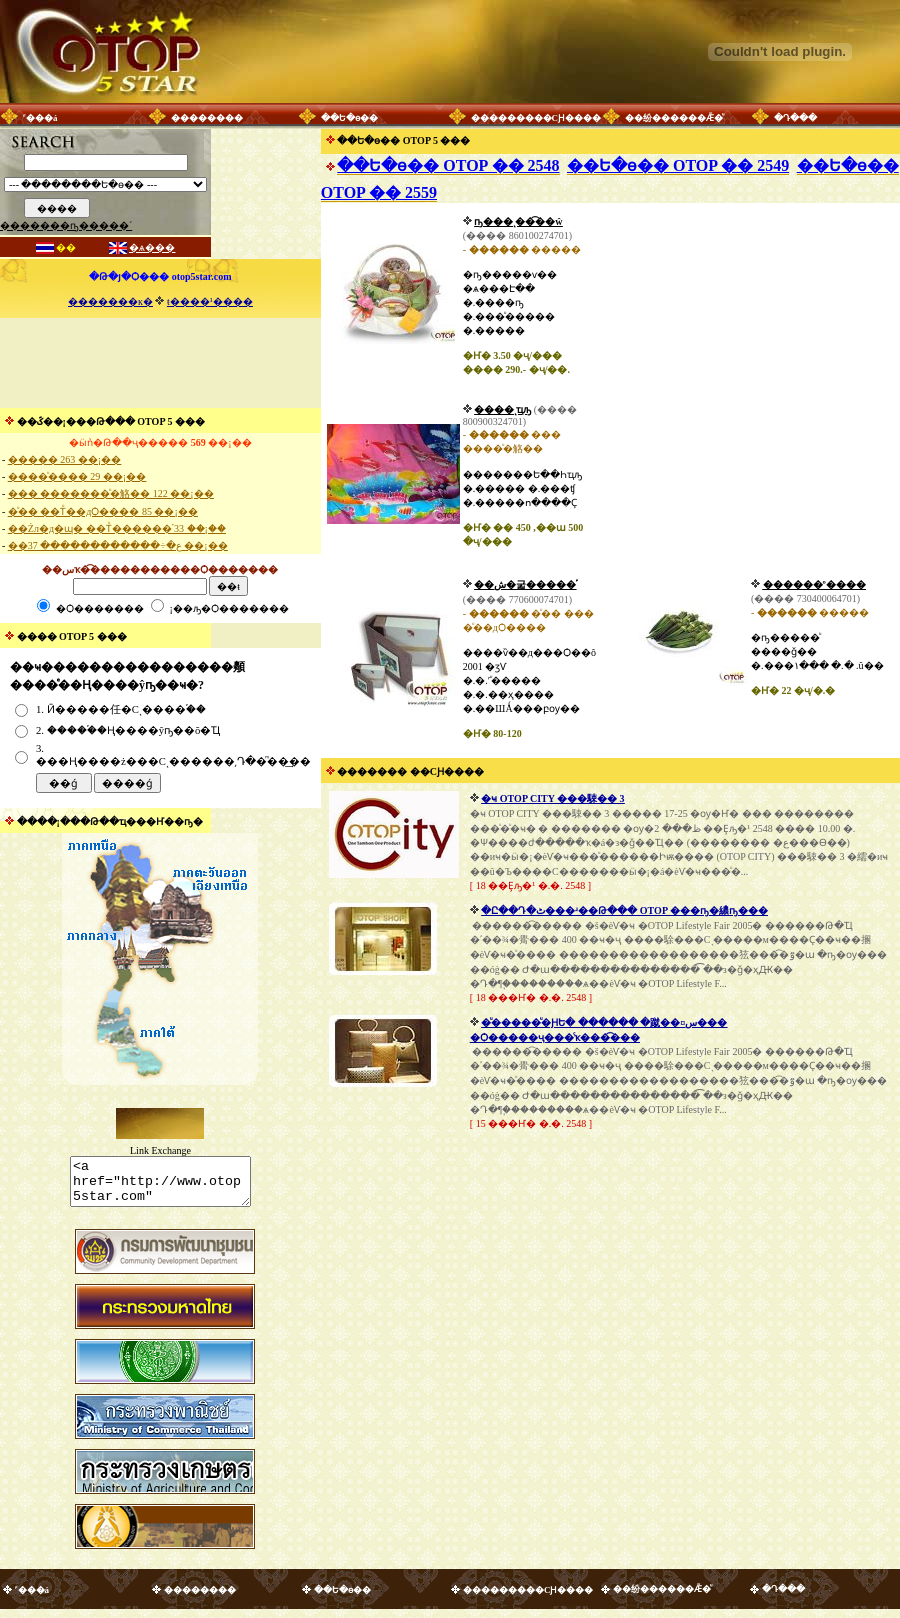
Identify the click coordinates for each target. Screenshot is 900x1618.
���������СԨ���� (536, 118)
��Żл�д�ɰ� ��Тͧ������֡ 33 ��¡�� (117, 528)
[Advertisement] (160, 363)
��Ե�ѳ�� (349, 118)
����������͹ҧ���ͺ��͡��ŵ (518, 221)
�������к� (110, 301)
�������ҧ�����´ (66, 225)
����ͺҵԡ (502, 409)
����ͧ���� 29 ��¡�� (77, 476)
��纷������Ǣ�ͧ (674, 118)
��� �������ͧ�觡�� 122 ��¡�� (111, 493)
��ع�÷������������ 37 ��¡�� (118, 545)
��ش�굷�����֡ (525, 584)
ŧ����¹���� (210, 301)
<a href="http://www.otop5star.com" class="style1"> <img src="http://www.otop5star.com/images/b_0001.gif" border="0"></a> (160, 1186)
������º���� (814, 584)
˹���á (40, 118)
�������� (207, 118)
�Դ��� (795, 118)
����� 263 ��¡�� (64, 459)
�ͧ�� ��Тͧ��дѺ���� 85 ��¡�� (103, 511)
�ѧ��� (152, 247)
